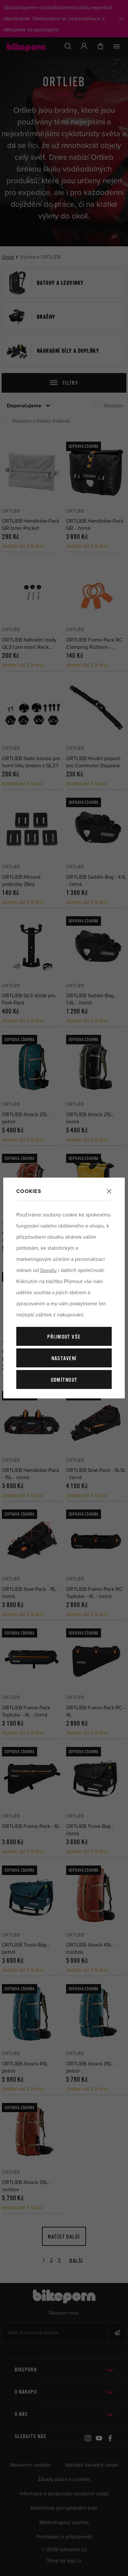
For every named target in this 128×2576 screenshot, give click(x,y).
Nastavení (64, 1358)
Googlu (48, 1270)
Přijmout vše (63, 1337)
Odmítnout (64, 1380)
